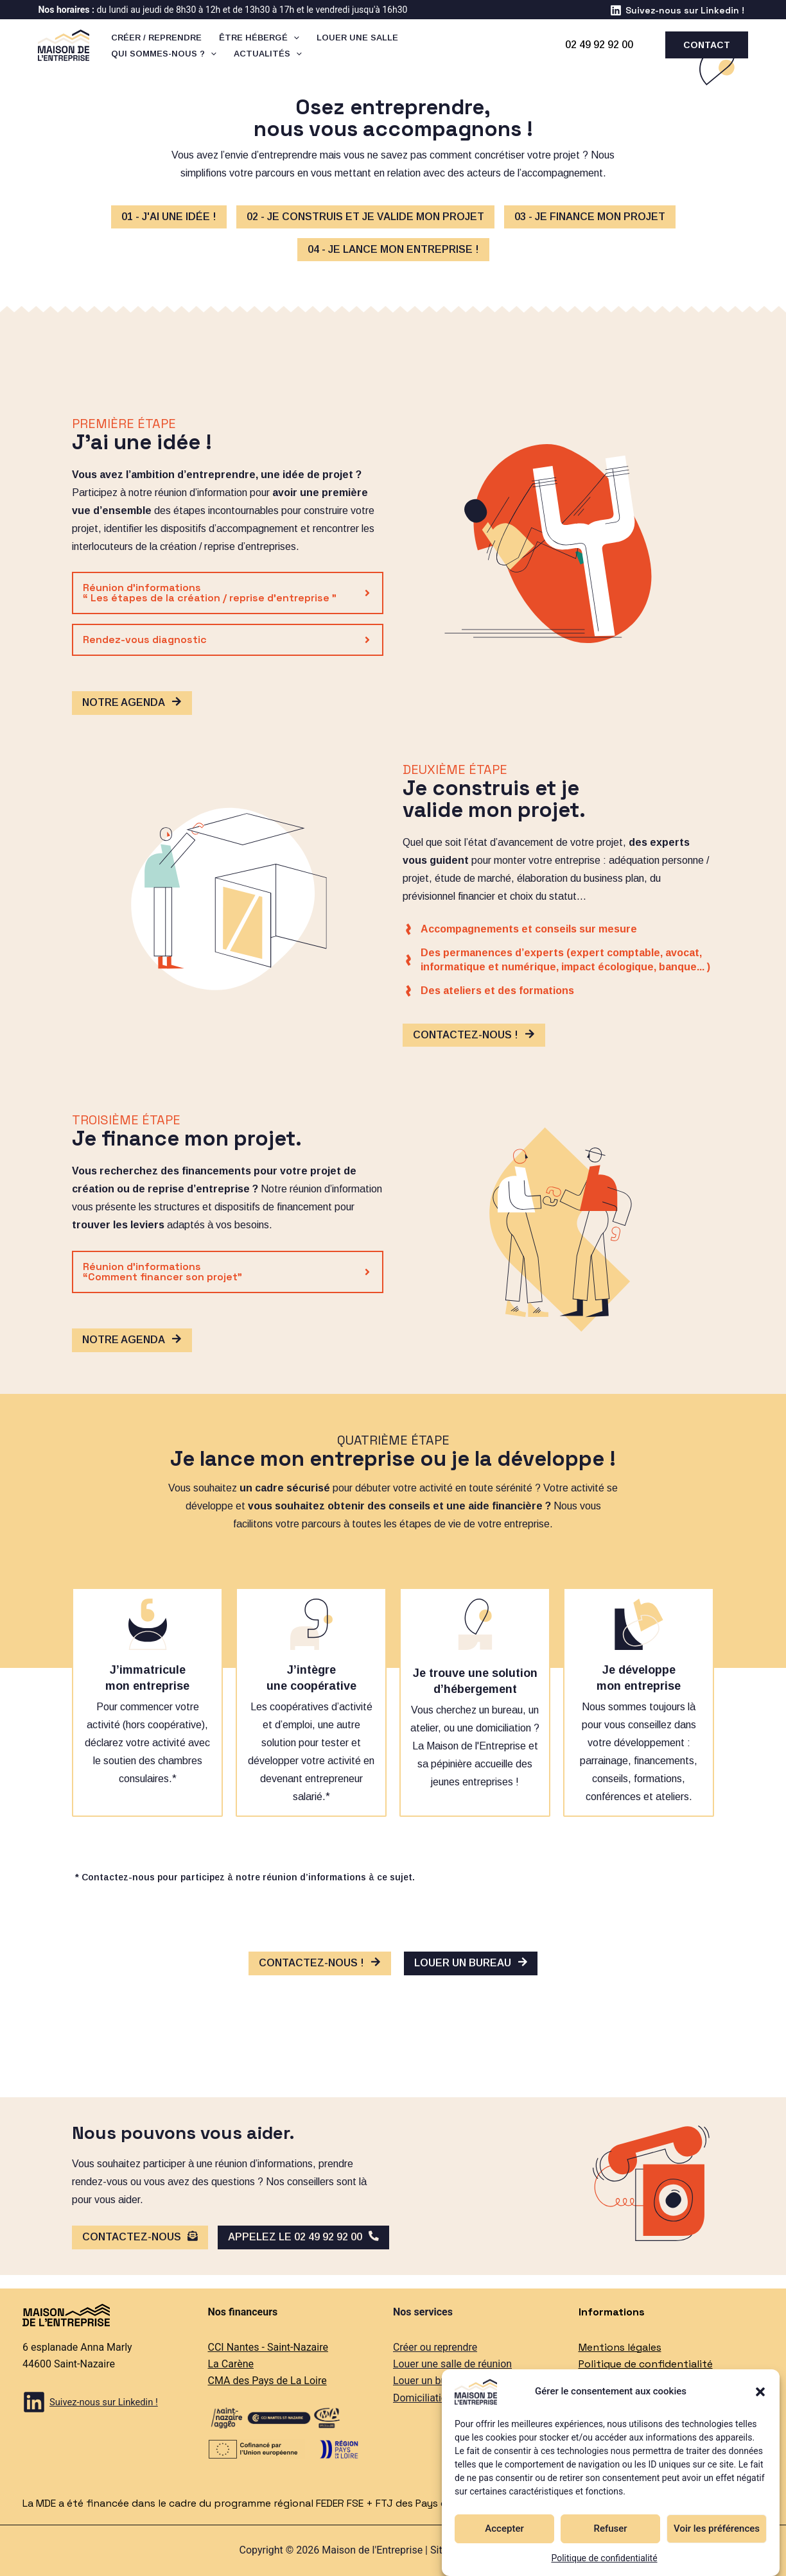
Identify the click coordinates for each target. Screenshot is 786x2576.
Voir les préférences (717, 2528)
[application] (292, 38)
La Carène (231, 2364)
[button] (760, 2391)
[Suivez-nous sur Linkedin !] (676, 10)
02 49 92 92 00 (599, 44)
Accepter (504, 2528)
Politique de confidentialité (604, 2558)
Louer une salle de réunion (452, 2364)
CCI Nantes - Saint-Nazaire (268, 2347)
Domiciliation (423, 2398)
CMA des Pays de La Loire (267, 2380)
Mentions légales (620, 2347)
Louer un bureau (430, 2380)
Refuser (610, 2528)
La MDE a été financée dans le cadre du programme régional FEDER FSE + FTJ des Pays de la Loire (256, 2503)
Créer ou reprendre (435, 2347)
